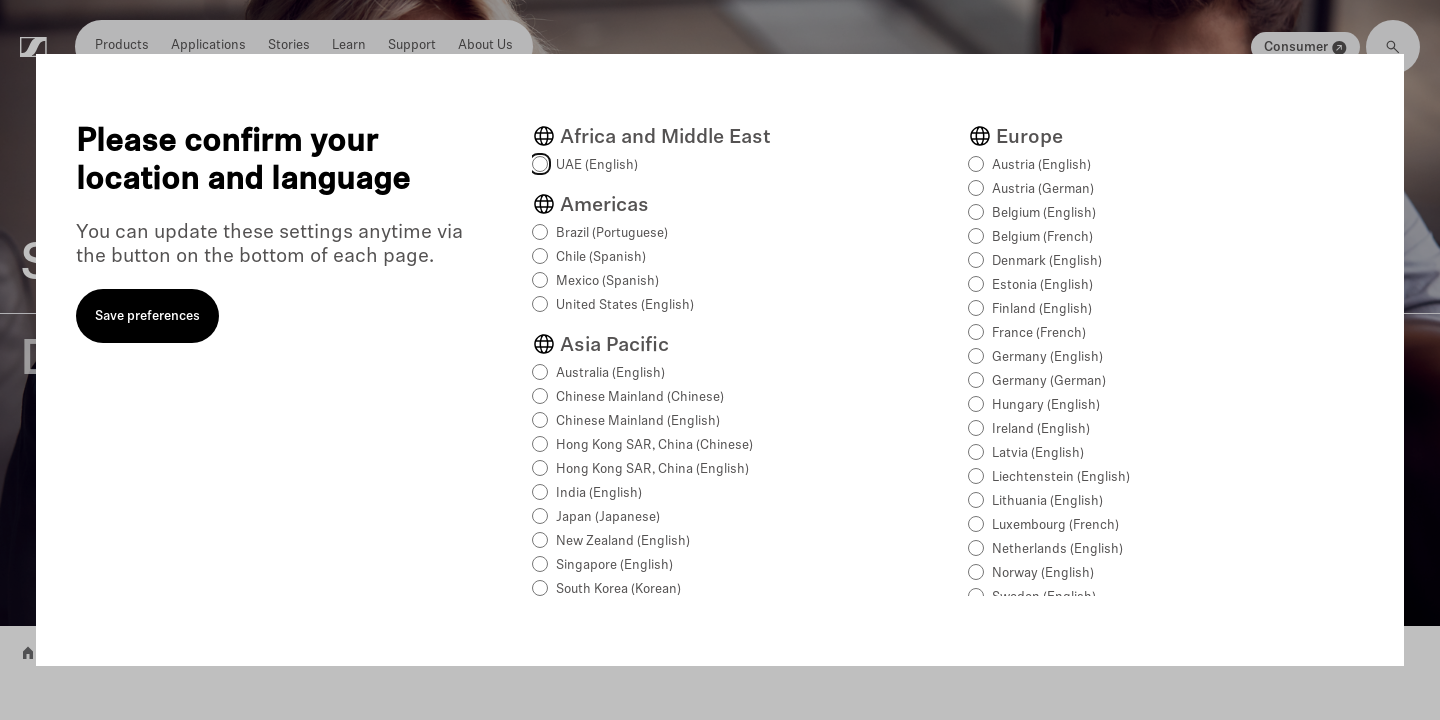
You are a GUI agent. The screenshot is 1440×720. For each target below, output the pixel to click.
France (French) (1039, 333)
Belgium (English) (1044, 213)
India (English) (599, 493)
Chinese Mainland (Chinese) (640, 397)
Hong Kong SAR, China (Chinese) (654, 445)
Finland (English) (1042, 309)
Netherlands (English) (1057, 549)
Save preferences (147, 316)
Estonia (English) (1042, 285)
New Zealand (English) (623, 541)
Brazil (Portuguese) (612, 233)
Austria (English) (1041, 165)
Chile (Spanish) (601, 257)
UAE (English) (597, 165)
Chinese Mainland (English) (638, 421)
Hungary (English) (1046, 405)
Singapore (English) (614, 565)
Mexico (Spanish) (607, 281)
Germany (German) (1049, 381)
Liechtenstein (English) (1061, 477)
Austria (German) (1043, 189)
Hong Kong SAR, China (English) (652, 469)
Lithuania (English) (1047, 501)
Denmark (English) (1047, 261)
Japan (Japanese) (608, 517)
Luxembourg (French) (1055, 525)
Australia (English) (610, 373)
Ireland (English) (1041, 429)
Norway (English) (1043, 573)
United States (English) (625, 305)
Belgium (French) (1042, 237)
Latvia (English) (1038, 453)
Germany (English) (1047, 357)
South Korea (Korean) (618, 589)
